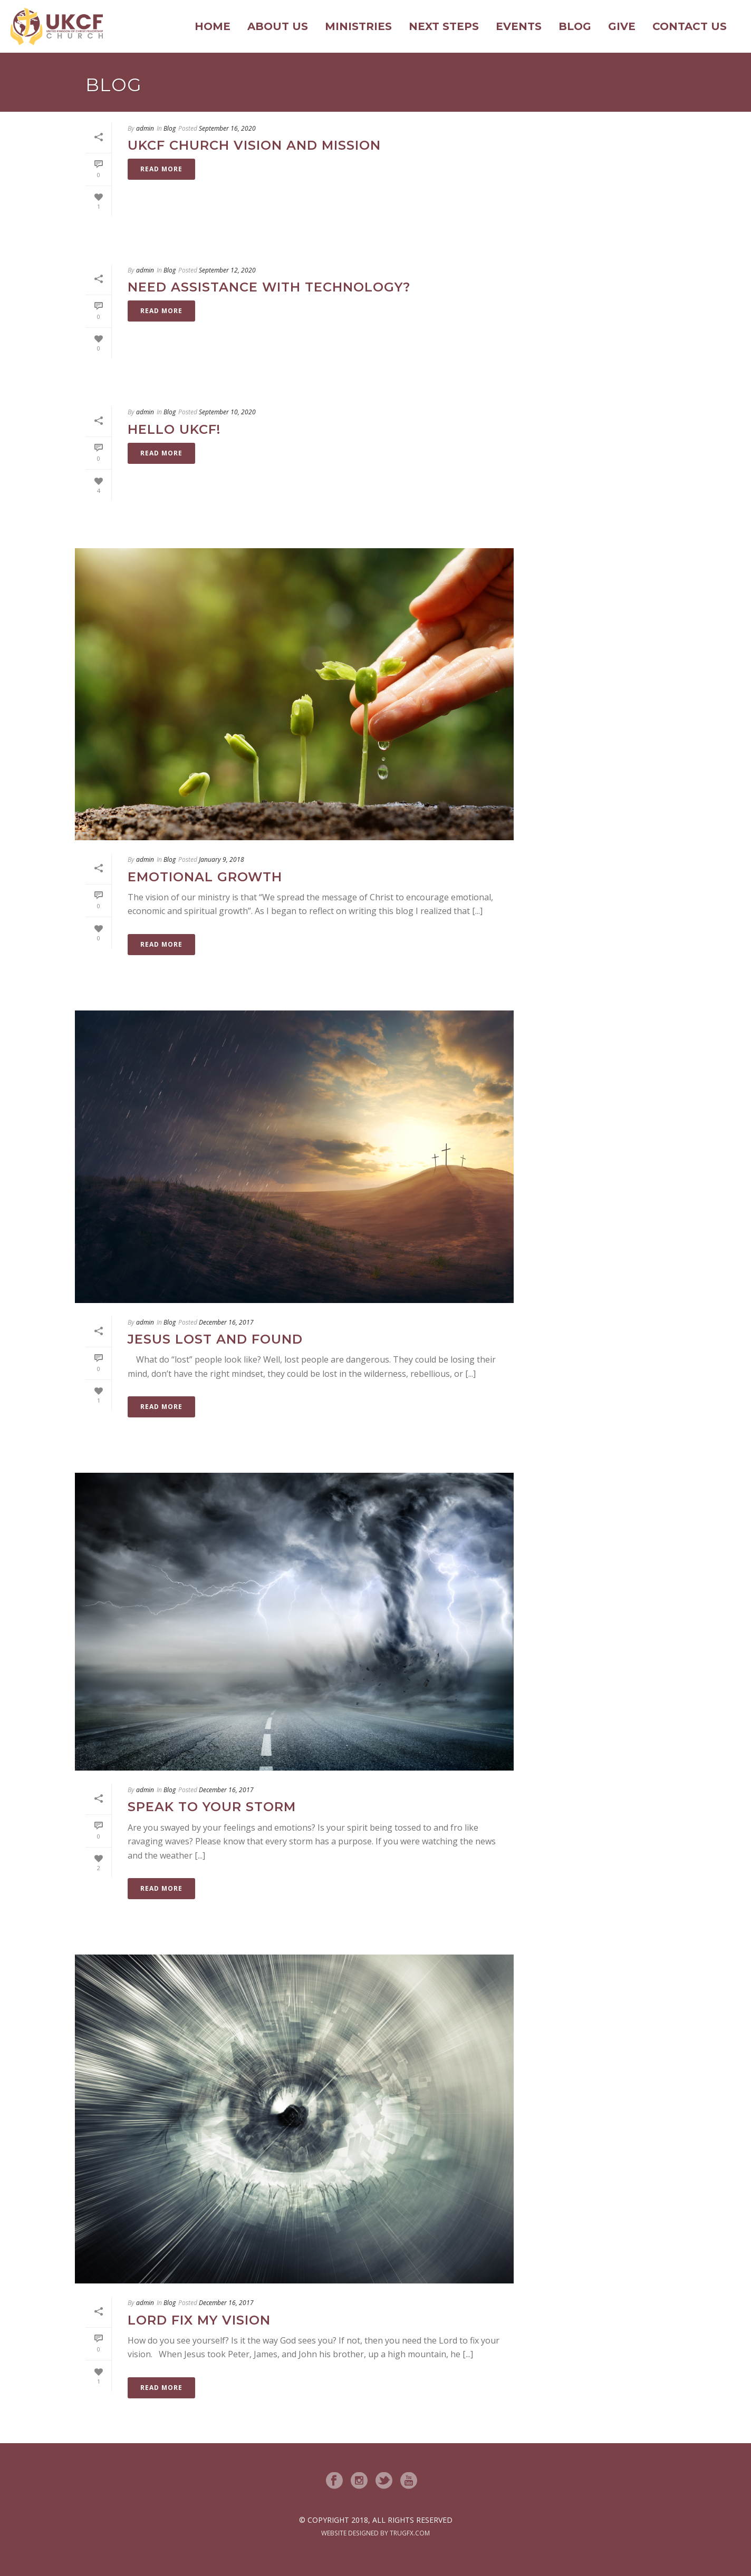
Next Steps (444, 26)
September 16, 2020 (227, 128)
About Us (277, 26)
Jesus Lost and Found (215, 1339)
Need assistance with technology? (269, 287)
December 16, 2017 (226, 1322)
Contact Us (689, 26)
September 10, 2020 (227, 411)
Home (212, 26)
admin (145, 128)
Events (519, 26)
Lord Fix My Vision (199, 2320)
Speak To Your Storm (212, 1806)
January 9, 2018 (221, 859)
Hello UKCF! (174, 429)
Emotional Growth (205, 876)
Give (622, 26)
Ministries (358, 26)
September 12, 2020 (227, 270)
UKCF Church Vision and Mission (254, 145)
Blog (575, 26)
